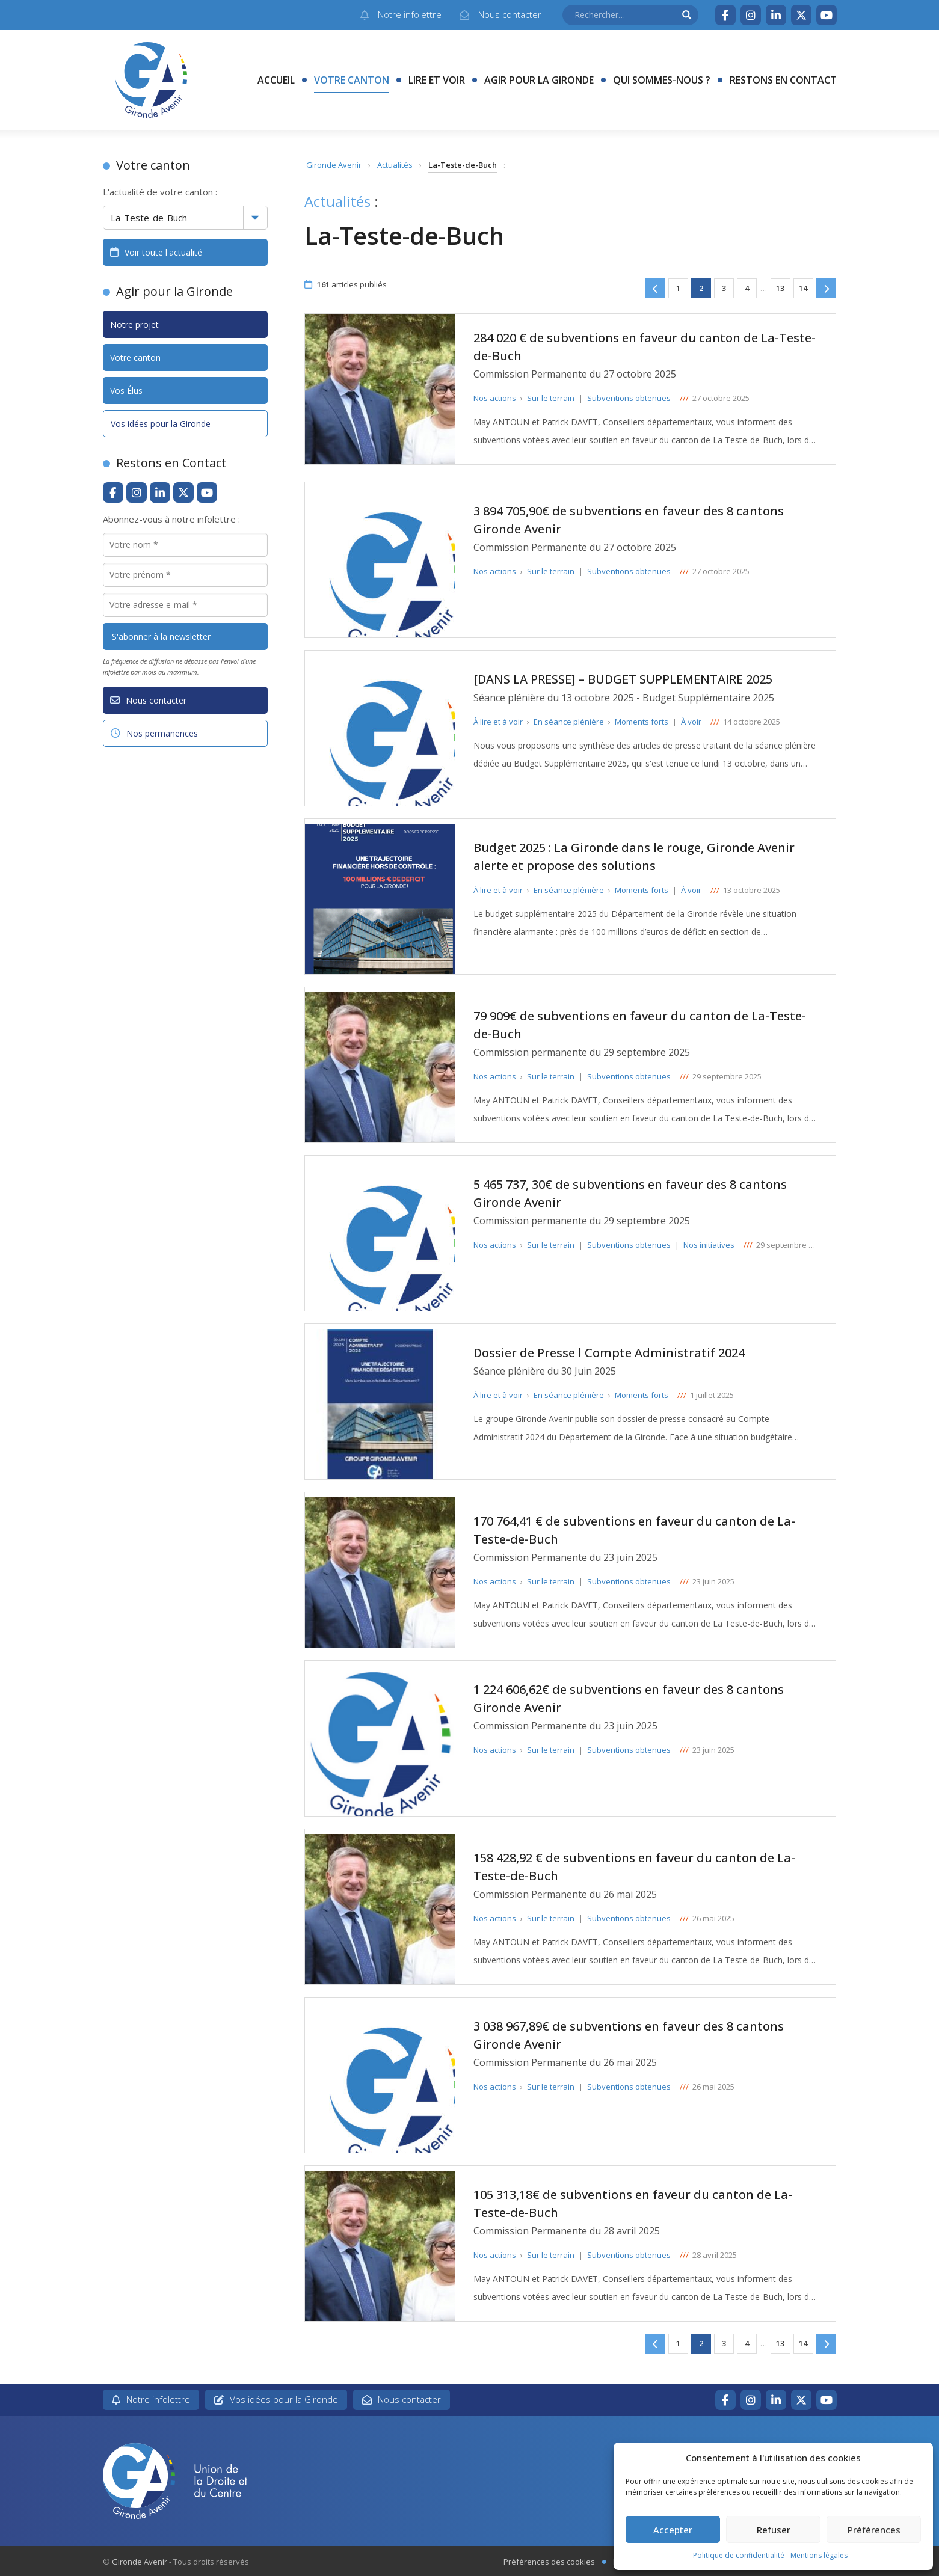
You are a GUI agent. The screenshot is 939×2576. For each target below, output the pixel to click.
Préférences (874, 2530)
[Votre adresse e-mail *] (185, 605)
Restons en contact (783, 80)
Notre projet (134, 324)
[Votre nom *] (185, 545)
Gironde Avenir (334, 164)
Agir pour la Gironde (539, 80)
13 (780, 288)
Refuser (773, 2530)
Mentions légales (819, 2555)
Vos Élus (126, 390)
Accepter (672, 2530)
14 (803, 288)
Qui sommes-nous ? (661, 80)
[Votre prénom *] (185, 575)
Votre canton (351, 80)
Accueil (276, 80)
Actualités (395, 164)
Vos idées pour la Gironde (161, 423)
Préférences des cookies (549, 2561)
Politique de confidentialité (738, 2555)
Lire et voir (436, 80)
